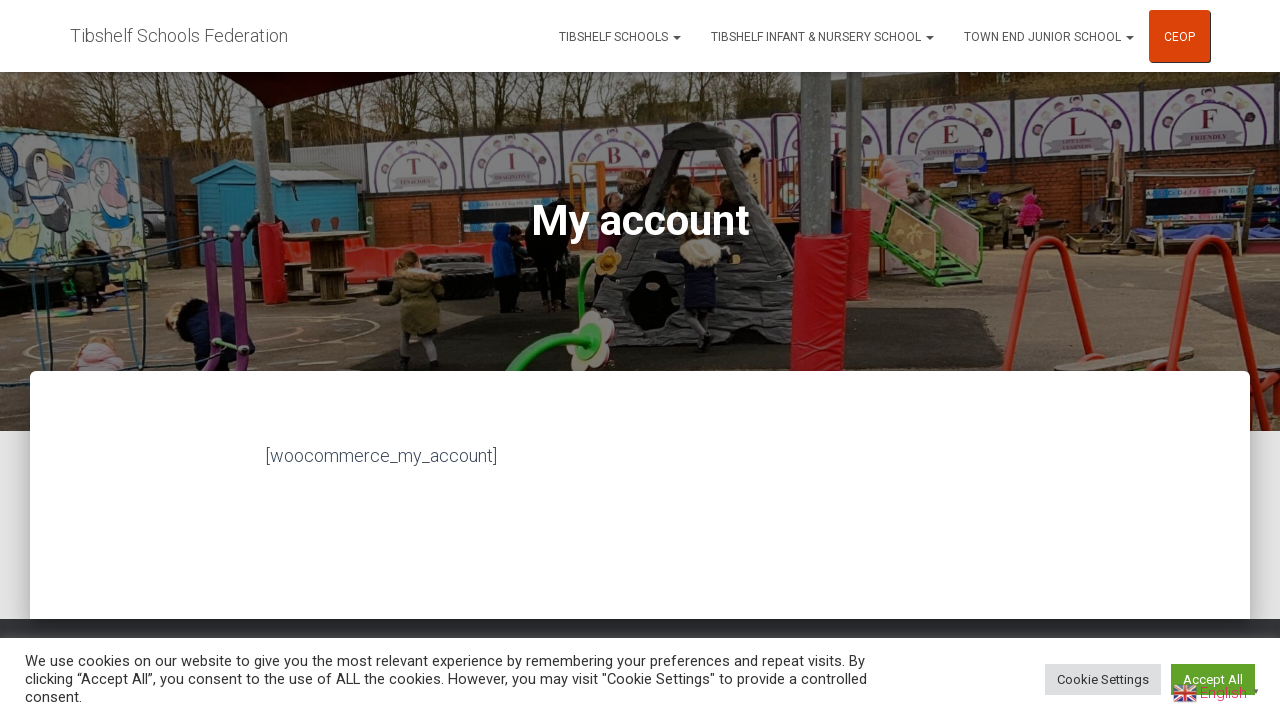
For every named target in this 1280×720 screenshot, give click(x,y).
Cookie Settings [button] (1103, 679)
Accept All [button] (1213, 679)
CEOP (1179, 37)
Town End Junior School (1049, 37)
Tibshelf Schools (620, 37)
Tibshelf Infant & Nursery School (822, 37)
